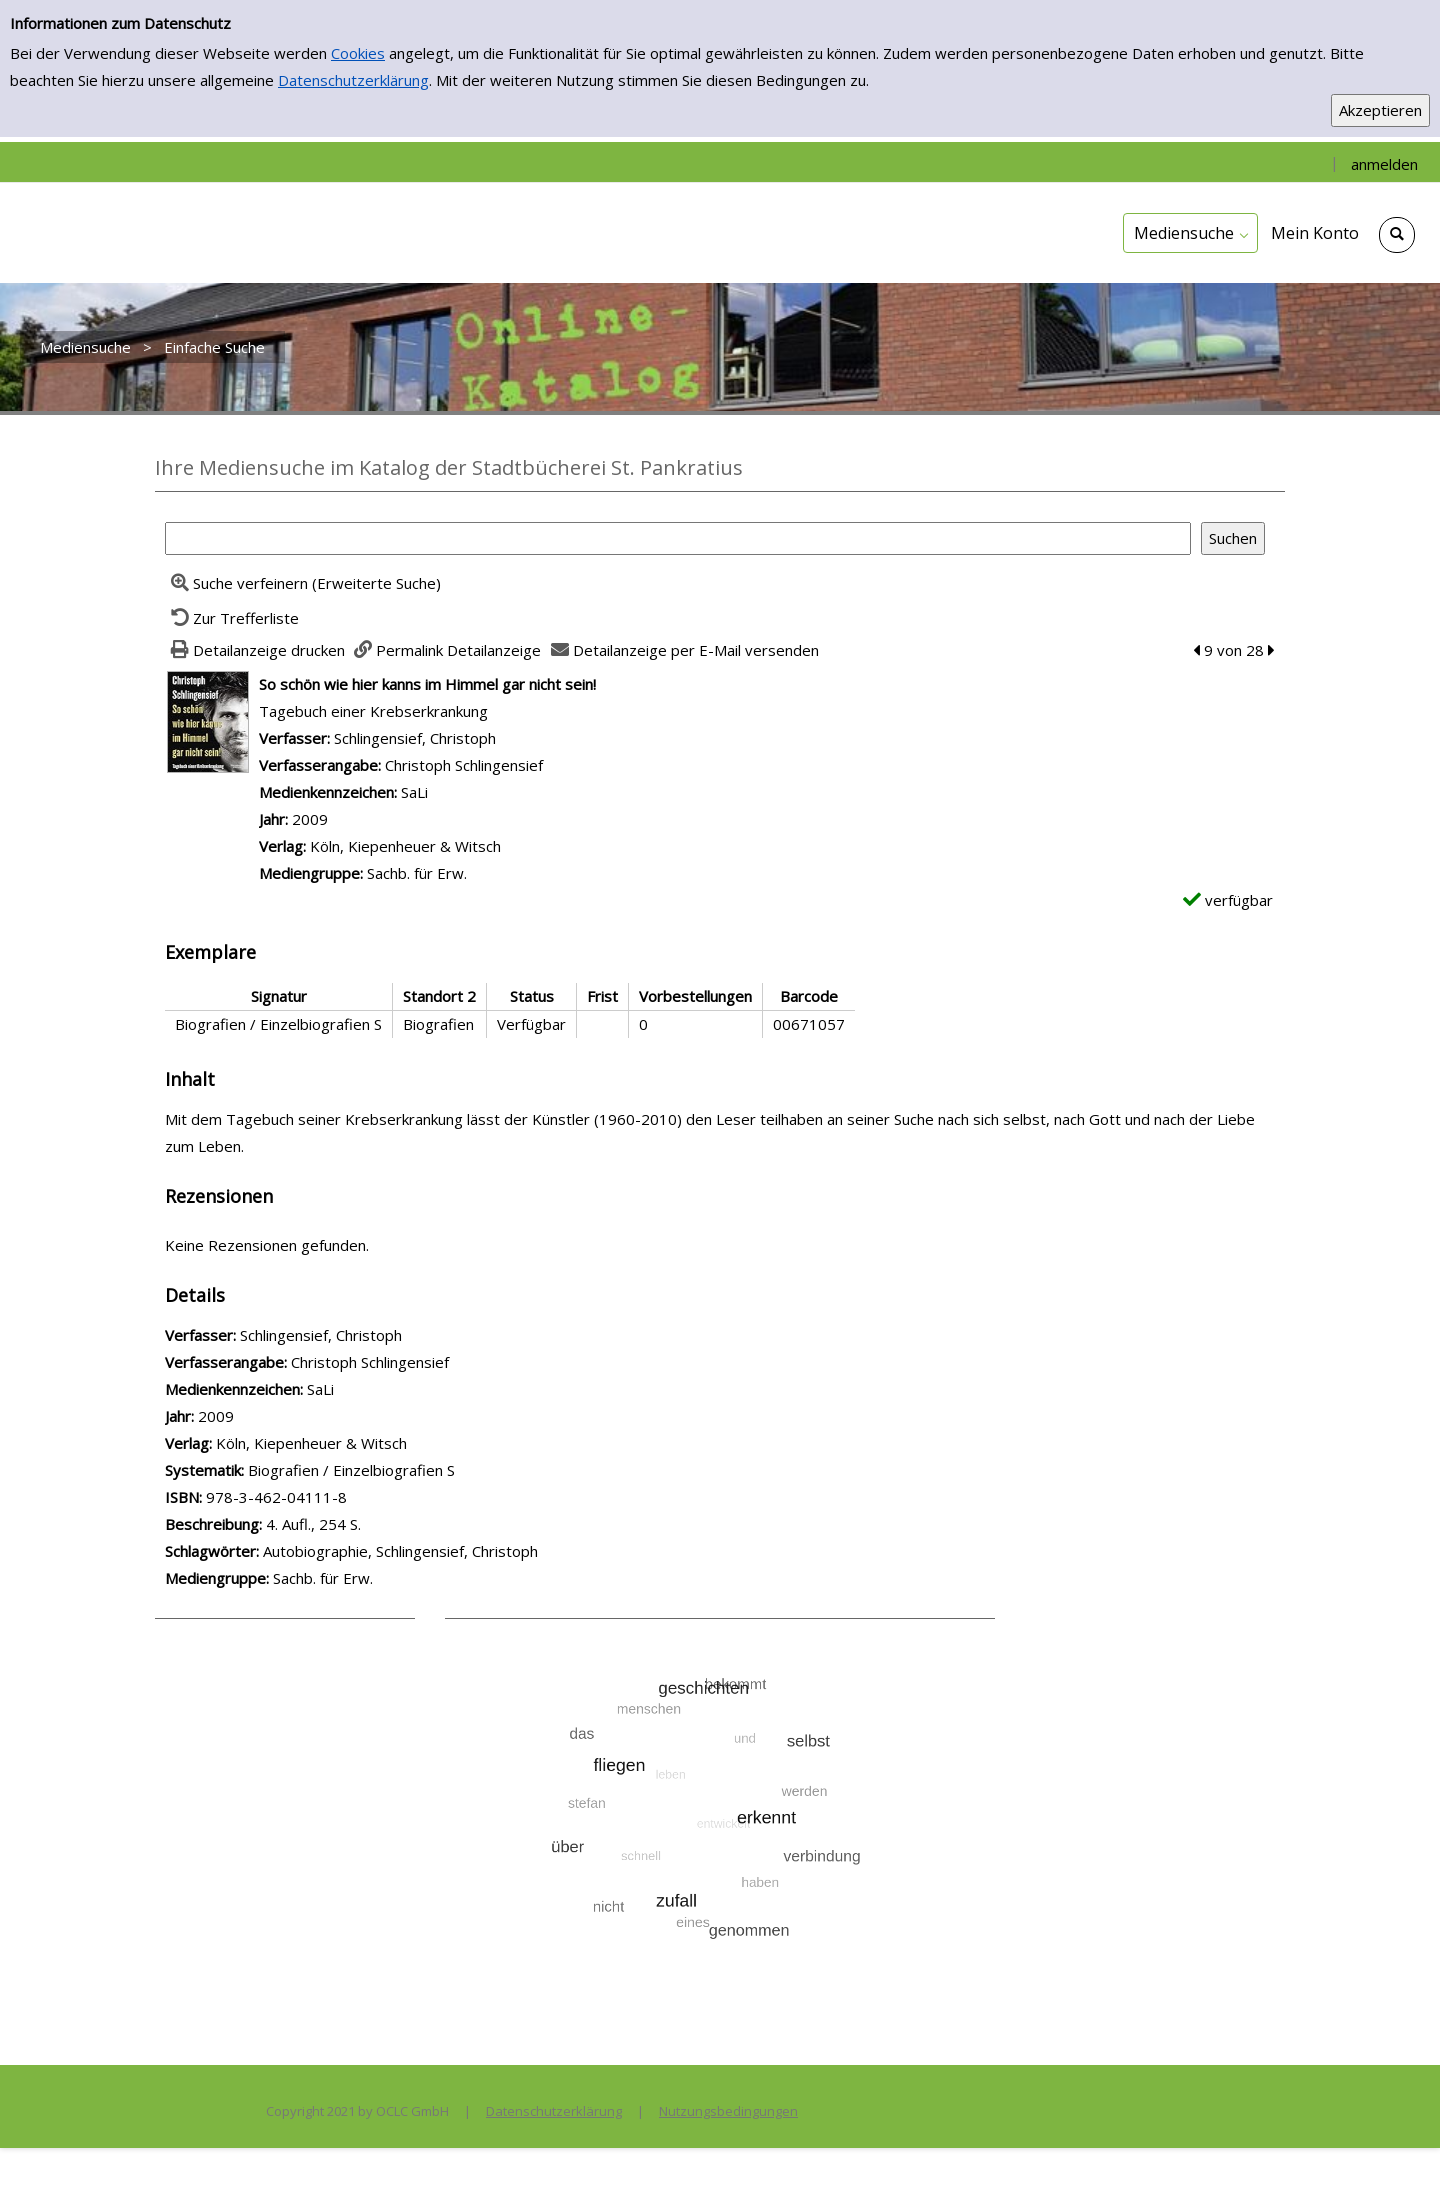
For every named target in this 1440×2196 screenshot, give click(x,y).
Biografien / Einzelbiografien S (351, 1470)
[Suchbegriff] (678, 538)
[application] (1190, 233)
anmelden (1384, 164)
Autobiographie (315, 1551)
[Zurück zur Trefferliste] (232, 618)
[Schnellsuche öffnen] (1397, 235)
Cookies (358, 53)
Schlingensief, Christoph (415, 738)
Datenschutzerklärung (353, 80)
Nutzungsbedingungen (728, 2111)
